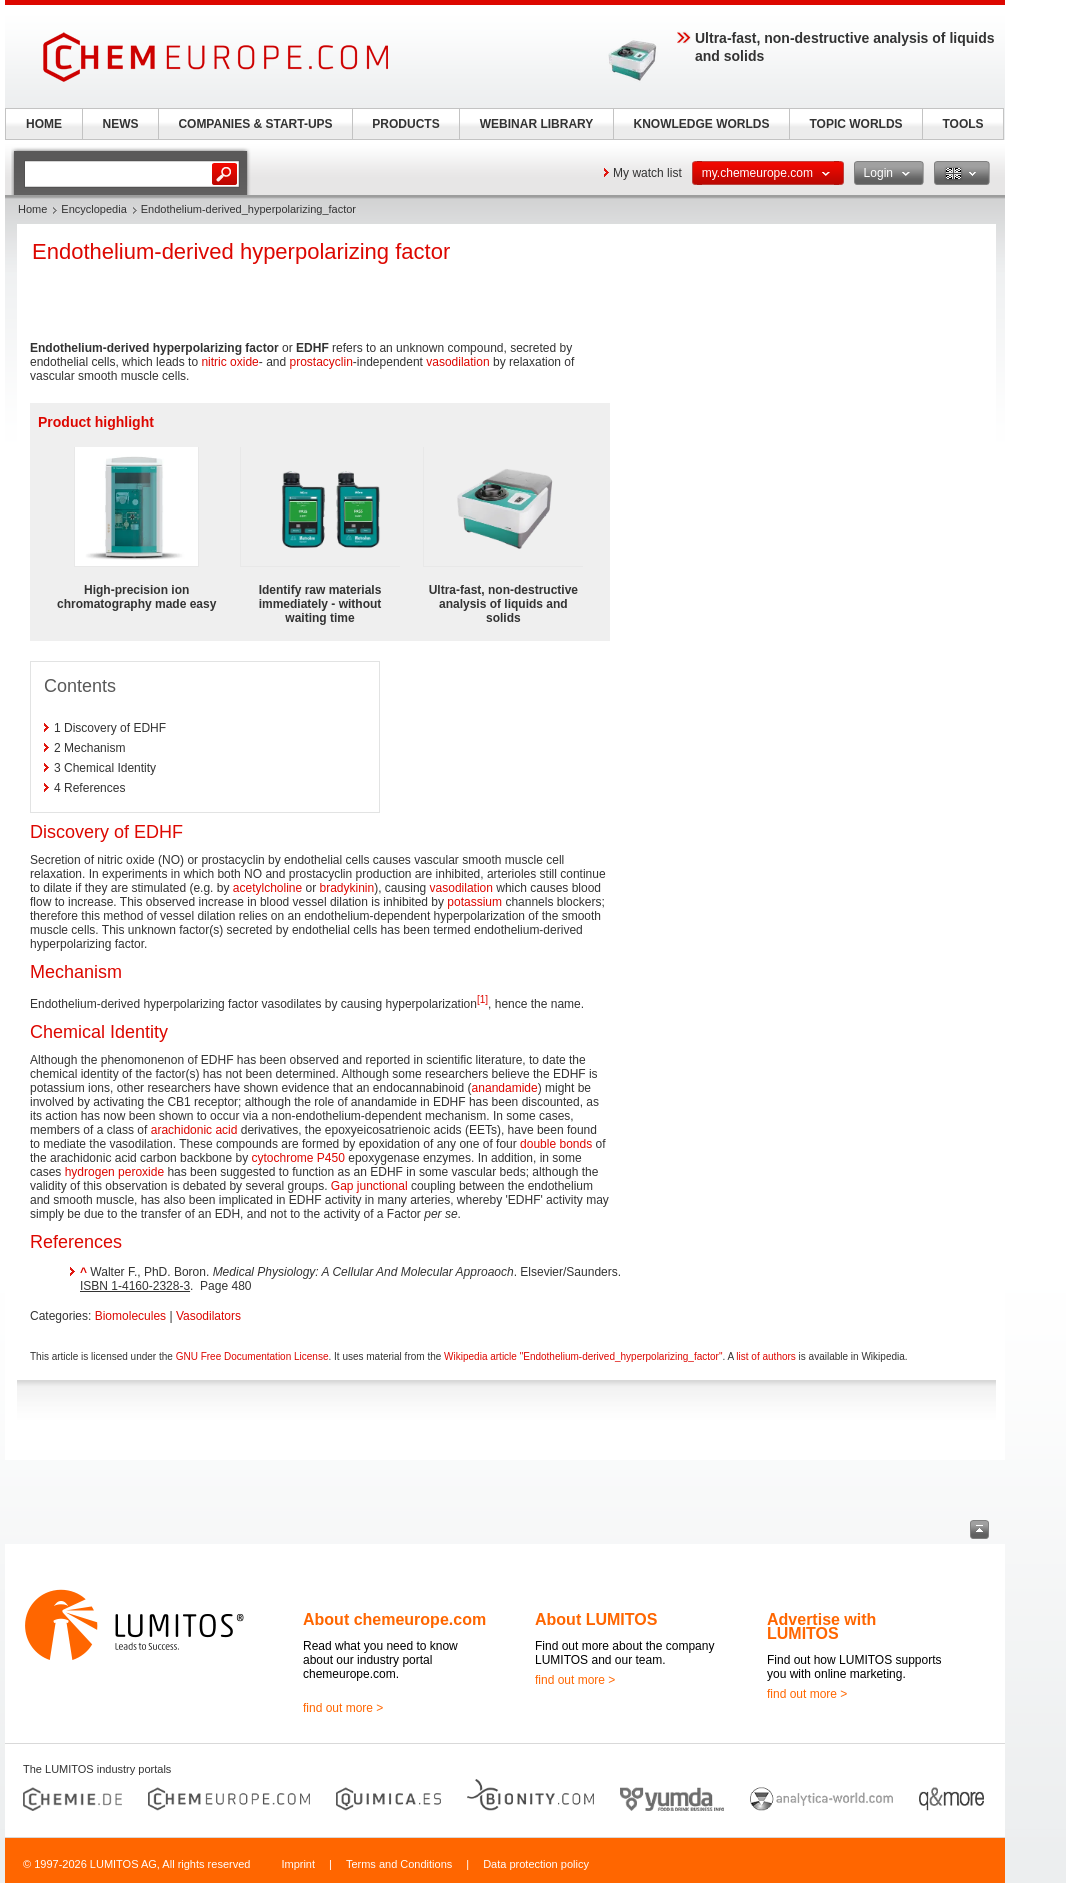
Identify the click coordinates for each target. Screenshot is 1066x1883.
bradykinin (347, 888)
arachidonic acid (194, 1130)
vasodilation (457, 362)
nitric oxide (229, 362)
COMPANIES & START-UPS (255, 124)
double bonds (556, 1144)
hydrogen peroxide (114, 1172)
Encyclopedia (93, 209)
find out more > (343, 1708)
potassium (474, 902)
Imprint (298, 1864)
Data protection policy (536, 1864)
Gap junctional (369, 1186)
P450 (331, 1158)
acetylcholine (267, 888)
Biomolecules (130, 1316)
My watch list (647, 173)
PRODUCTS (405, 124)
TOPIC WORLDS (855, 124)
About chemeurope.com (394, 1619)
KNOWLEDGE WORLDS (702, 124)
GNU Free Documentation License (252, 1356)
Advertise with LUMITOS (821, 1626)
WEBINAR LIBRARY (537, 124)
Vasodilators (208, 1316)
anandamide (505, 1088)
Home (32, 209)
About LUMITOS (596, 1619)
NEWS (121, 124)
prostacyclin (320, 362)
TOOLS (962, 124)
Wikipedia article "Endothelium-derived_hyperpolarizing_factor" (583, 1356)
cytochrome (282, 1158)
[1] (482, 999)
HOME (44, 124)
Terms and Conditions (399, 1864)
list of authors (765, 1356)
